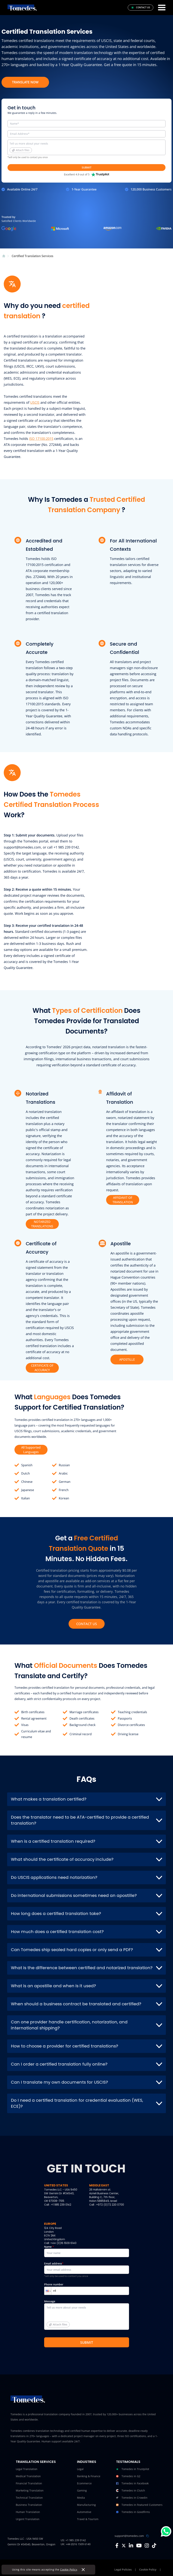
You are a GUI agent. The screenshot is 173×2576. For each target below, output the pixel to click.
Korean (64, 1498)
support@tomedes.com (129, 2536)
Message (86, 2316)
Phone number (86, 2289)
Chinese (26, 1482)
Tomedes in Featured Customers (139, 2505)
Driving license (128, 1734)
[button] (47, 2291)
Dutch (25, 1473)
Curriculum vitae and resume (36, 1734)
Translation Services (36, 2461)
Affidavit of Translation (123, 1200)
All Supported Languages (31, 1449)
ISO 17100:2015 (41, 438)
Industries (86, 2461)
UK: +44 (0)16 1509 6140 (76, 2544)
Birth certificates (33, 1712)
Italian (25, 1498)
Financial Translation (29, 2483)
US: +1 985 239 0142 (73, 2540)
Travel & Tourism (87, 2519)
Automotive (84, 2512)
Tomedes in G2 (128, 2476)
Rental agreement (34, 1718)
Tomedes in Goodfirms (133, 2512)
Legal (80, 2469)
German (64, 1482)
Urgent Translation (27, 2519)
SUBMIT (86, 167)
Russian (64, 1465)
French (64, 1490)
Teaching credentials (132, 1712)
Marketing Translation (30, 2490)
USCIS (34, 402)
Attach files (20, 150)
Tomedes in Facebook (132, 2483)
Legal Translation (26, 2469)
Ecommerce (84, 2483)
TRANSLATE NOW (25, 82)
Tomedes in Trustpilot (132, 2469)
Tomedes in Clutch (130, 2490)
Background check (82, 1725)
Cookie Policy (68, 2569)
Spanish (26, 1465)
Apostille (127, 1359)
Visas (25, 1725)
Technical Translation (29, 2497)
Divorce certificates (131, 1725)
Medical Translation (28, 2476)
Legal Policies (123, 2569)
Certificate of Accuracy (42, 1367)
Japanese (27, 1490)
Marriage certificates (84, 1712)
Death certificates (82, 1718)
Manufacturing (86, 2505)
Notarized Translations (42, 1224)
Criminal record (81, 1734)
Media (81, 2497)
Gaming (82, 2490)
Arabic (63, 1473)
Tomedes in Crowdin (131, 2498)
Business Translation (29, 2505)
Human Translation (28, 2512)
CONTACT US (86, 1624)
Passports (125, 1718)
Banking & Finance (88, 2476)
